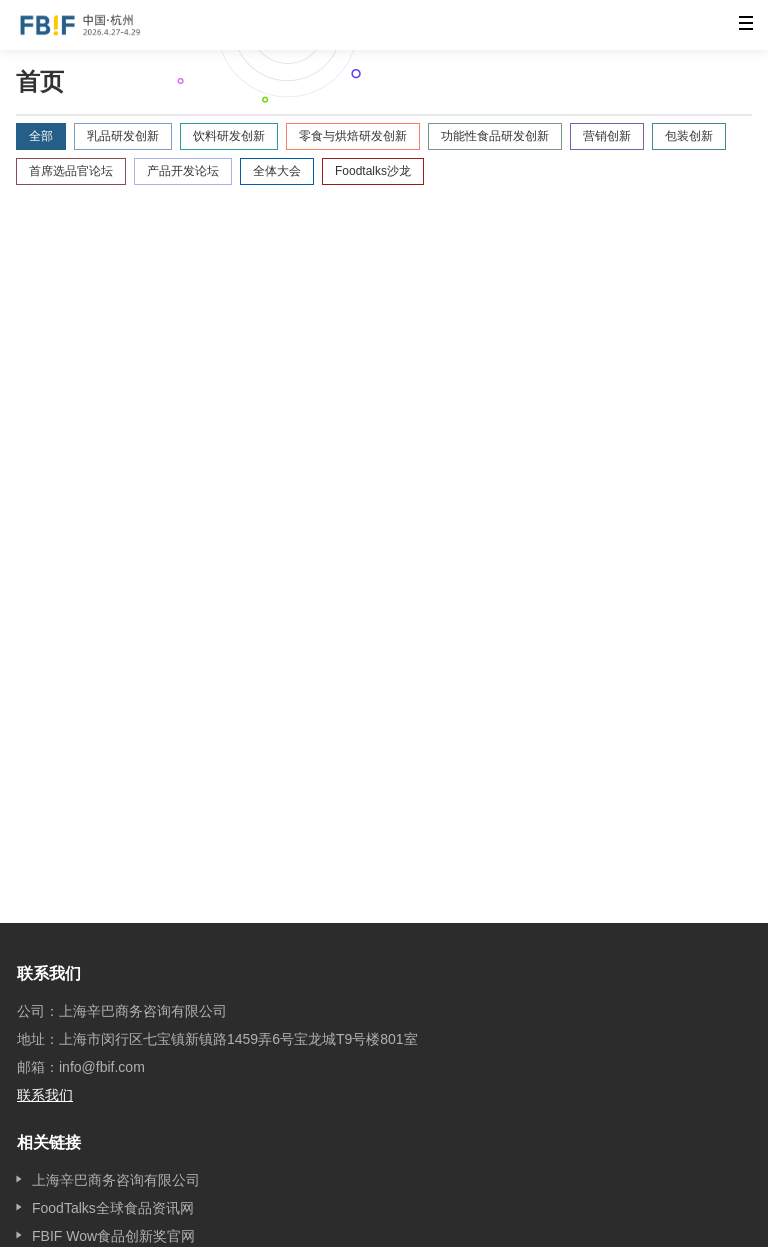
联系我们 (45, 1095)
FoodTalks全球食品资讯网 (113, 1208)
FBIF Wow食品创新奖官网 (113, 1236)
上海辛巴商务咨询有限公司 (116, 1180)
